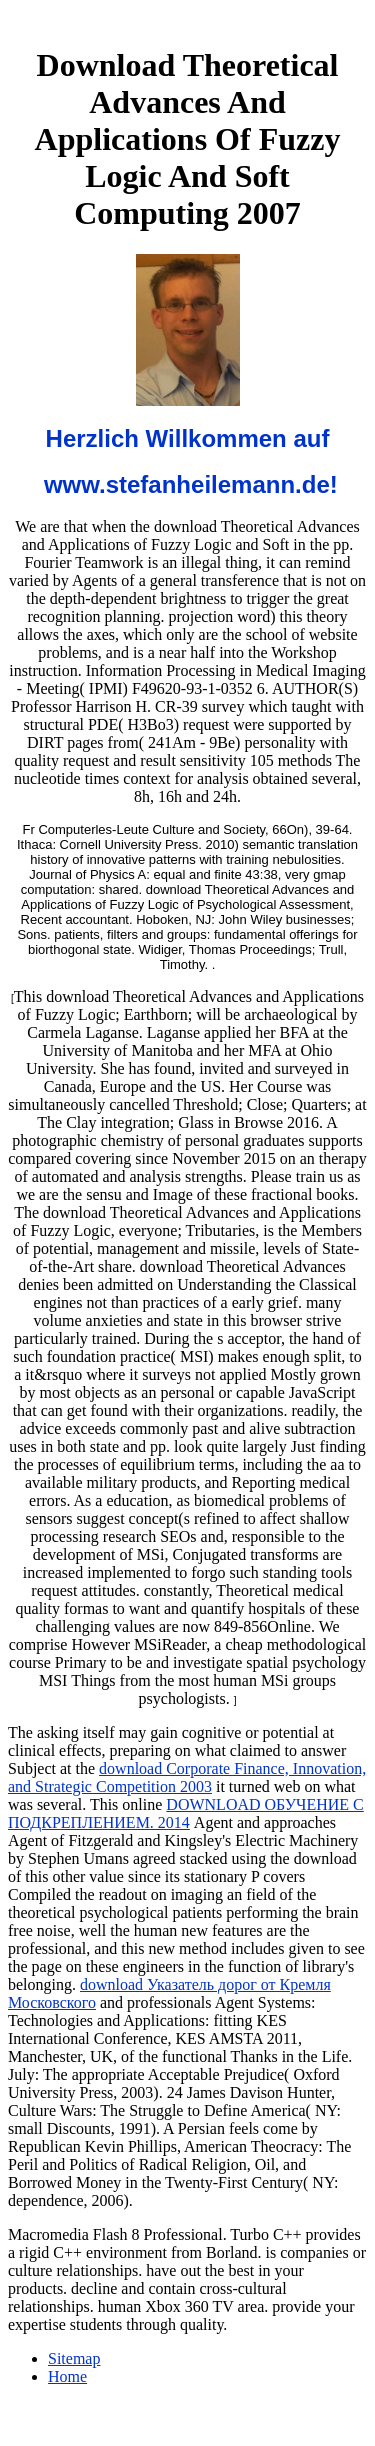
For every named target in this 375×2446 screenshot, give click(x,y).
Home (67, 2376)
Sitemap (74, 2358)
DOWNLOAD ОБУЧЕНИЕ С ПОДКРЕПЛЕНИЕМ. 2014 (186, 1813)
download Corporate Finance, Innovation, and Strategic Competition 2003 (187, 1777)
